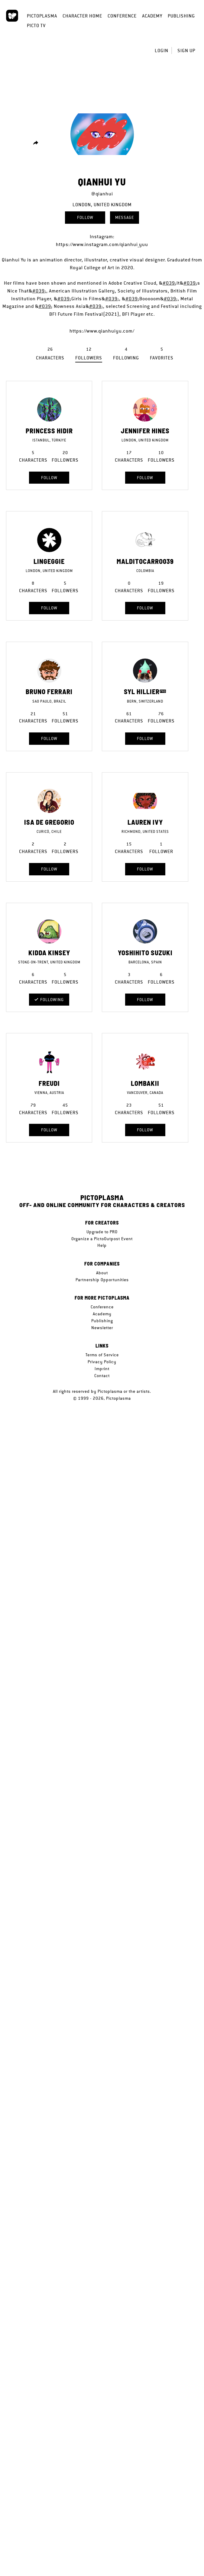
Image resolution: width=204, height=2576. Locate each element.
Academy (152, 16)
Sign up (186, 50)
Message (124, 217)
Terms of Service (102, 1355)
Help (102, 1245)
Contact (102, 1375)
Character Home (82, 16)
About (102, 1272)
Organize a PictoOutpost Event (102, 1238)
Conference (122, 16)
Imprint (102, 1368)
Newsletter (102, 1327)
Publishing (181, 16)
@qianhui (102, 194)
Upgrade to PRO (102, 1231)
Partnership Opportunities (102, 1279)
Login (161, 50)
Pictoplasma (42, 16)
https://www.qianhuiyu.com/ (102, 331)
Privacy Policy (102, 1361)
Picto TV (36, 25)
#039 (169, 283)
